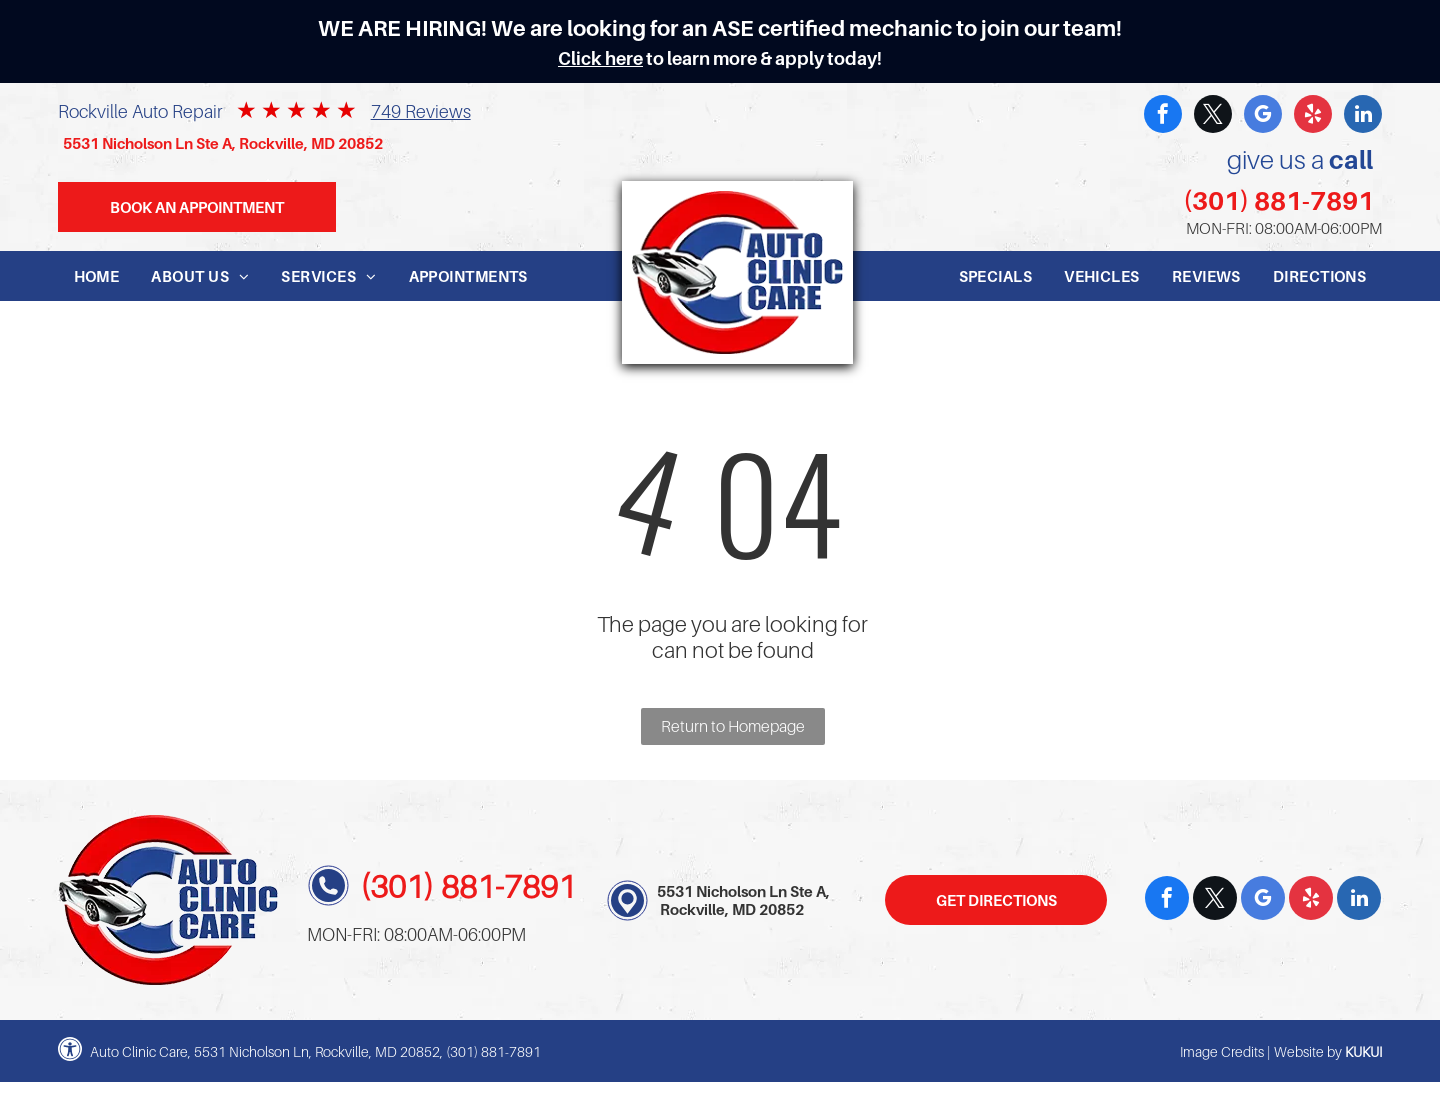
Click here (600, 58)
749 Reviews (421, 111)
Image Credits (1222, 1051)
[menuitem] (97, 276)
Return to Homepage (733, 726)
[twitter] (1213, 116)
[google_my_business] (1263, 116)
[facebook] (1163, 116)
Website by (1308, 1051)
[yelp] (1313, 116)
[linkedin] (1363, 116)
